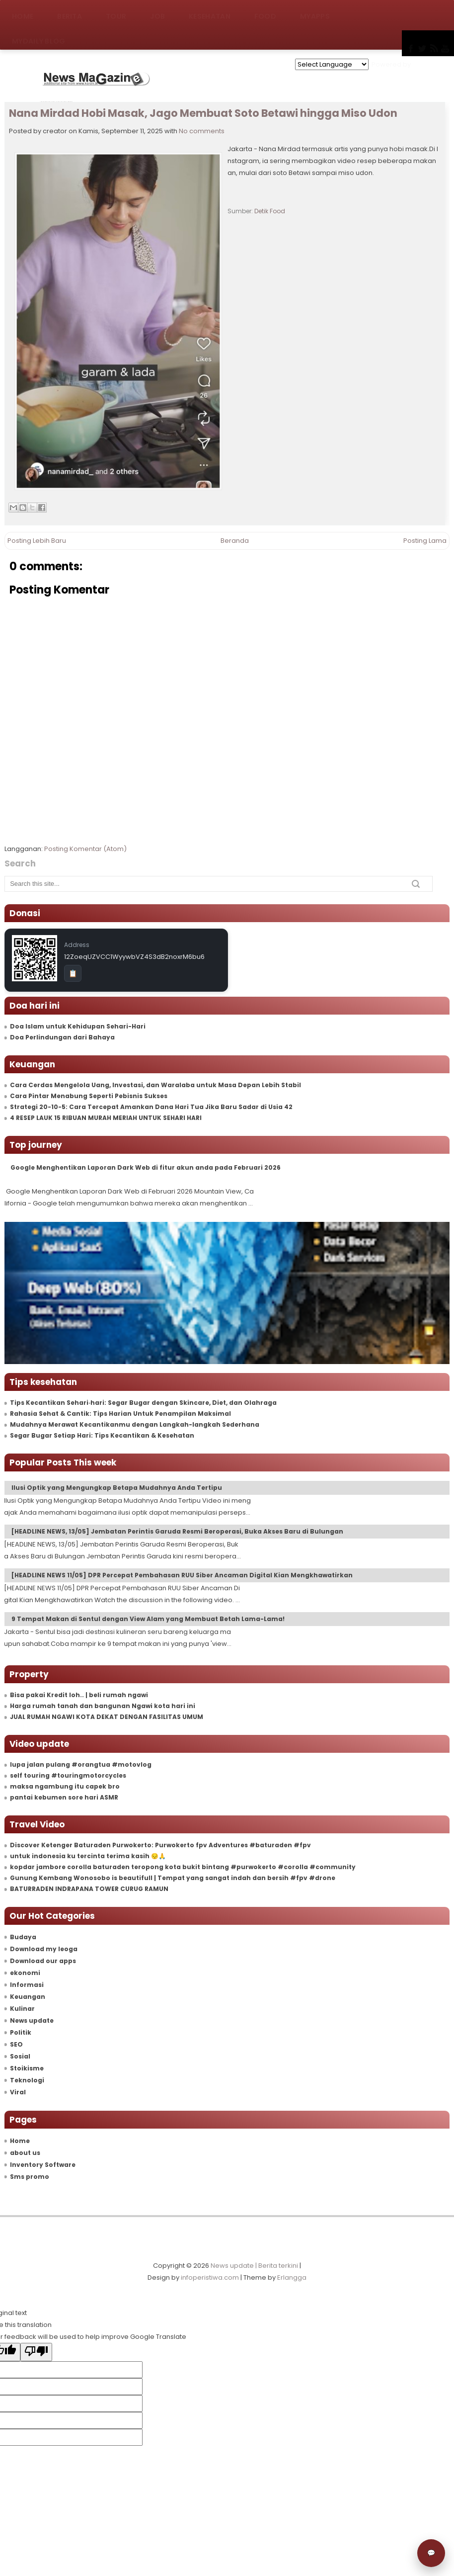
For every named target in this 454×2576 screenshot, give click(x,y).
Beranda (235, 540)
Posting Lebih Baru (36, 540)
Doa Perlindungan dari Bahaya (62, 1037)
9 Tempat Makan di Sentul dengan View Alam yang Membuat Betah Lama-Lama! (148, 1619)
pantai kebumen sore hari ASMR (64, 1797)
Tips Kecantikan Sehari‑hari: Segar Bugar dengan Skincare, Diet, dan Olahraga (143, 1402)
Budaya (23, 1937)
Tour (116, 12)
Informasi (27, 1984)
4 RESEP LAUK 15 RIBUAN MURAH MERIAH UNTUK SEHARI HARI (106, 1118)
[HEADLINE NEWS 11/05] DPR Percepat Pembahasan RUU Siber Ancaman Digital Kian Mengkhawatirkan (182, 1575)
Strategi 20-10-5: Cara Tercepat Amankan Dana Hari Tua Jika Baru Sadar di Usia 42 (151, 1107)
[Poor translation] (36, 2352)
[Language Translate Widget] (332, 64)
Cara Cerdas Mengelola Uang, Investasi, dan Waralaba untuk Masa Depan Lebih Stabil (155, 1085)
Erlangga (291, 2277)
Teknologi (27, 2080)
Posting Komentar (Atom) (85, 849)
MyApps (315, 12)
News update (32, 2020)
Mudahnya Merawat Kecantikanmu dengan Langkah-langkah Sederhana (134, 1424)
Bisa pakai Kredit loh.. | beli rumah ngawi (79, 1695)
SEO (16, 2044)
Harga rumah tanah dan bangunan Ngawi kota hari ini (102, 1706)
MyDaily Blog (39, 37)
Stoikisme (27, 2068)
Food (265, 12)
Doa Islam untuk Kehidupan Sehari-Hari (78, 1026)
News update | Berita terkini (254, 2265)
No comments (202, 131)
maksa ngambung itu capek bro (65, 1786)
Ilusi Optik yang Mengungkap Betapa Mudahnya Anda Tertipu (116, 1487)
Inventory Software (43, 2164)
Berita (69, 12)
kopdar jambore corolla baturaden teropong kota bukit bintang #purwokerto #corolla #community (183, 1867)
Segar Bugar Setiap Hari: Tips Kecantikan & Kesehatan (102, 1435)
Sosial (20, 2056)
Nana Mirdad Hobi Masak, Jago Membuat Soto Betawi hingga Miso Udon (203, 113)
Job (157, 12)
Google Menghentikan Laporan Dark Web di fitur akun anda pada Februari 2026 (145, 1167)
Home (22, 12)
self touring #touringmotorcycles (68, 1775)
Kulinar (22, 2008)
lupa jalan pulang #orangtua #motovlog (80, 1764)
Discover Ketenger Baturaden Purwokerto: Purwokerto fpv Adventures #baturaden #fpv (160, 1845)
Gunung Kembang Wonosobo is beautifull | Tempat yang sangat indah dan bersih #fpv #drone (172, 1878)
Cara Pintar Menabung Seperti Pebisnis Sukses (88, 1096)
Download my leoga (43, 1949)
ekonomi (25, 1973)
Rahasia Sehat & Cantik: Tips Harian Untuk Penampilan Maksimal (120, 1413)
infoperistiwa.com (210, 2277)
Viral (18, 2092)
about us (25, 2152)
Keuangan (27, 1996)
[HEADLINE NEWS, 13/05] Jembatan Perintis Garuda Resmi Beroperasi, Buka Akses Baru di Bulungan (177, 1531)
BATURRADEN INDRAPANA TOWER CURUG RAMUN (89, 1889)
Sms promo (29, 2176)
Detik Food (269, 211)
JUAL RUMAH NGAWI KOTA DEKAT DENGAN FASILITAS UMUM (106, 1717)
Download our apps (43, 1961)
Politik (20, 2032)
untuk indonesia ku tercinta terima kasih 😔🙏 (88, 1856)
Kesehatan (209, 12)
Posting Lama (425, 540)
